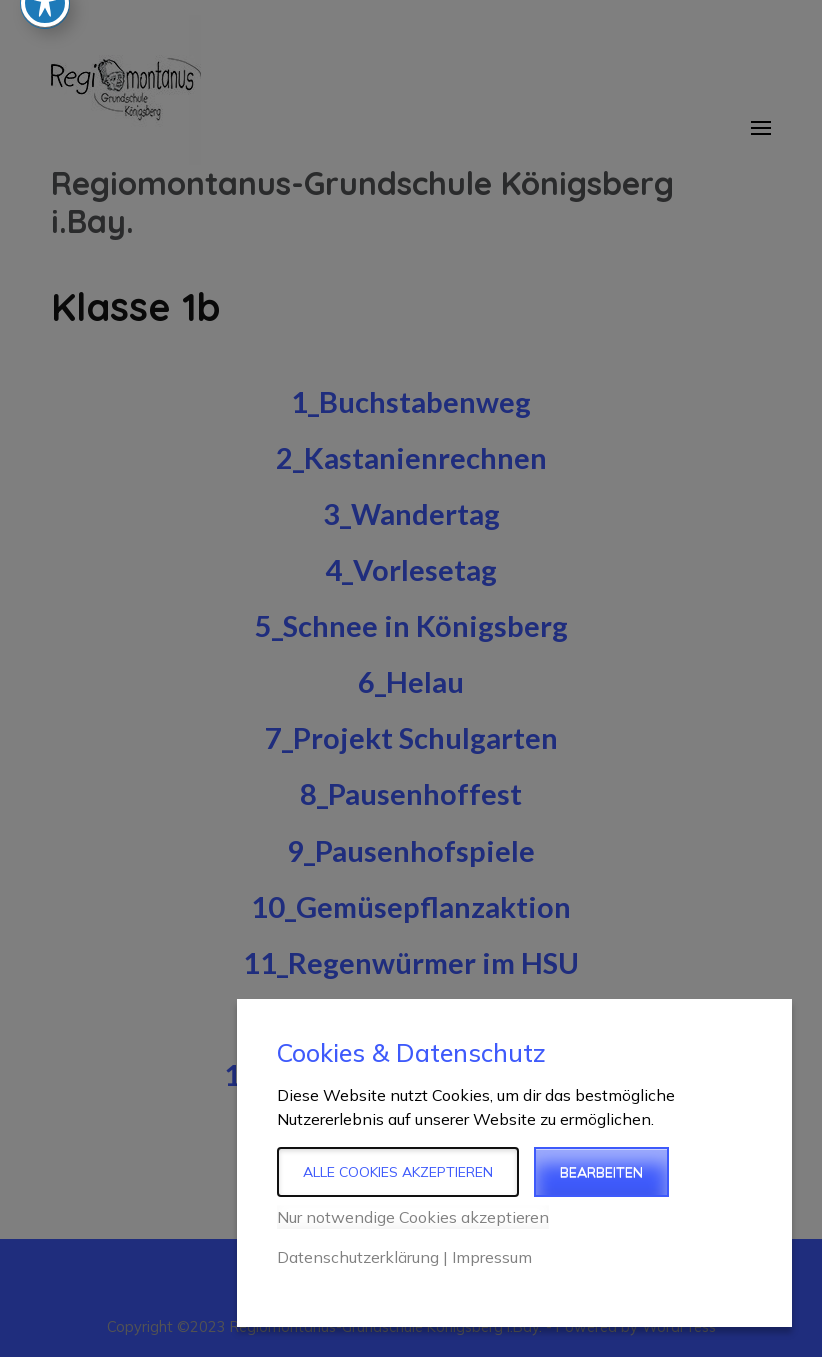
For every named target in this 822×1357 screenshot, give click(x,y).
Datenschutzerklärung (358, 1257)
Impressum (492, 1257)
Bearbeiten (601, 1172)
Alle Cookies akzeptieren (398, 1172)
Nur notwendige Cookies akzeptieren (413, 1217)
